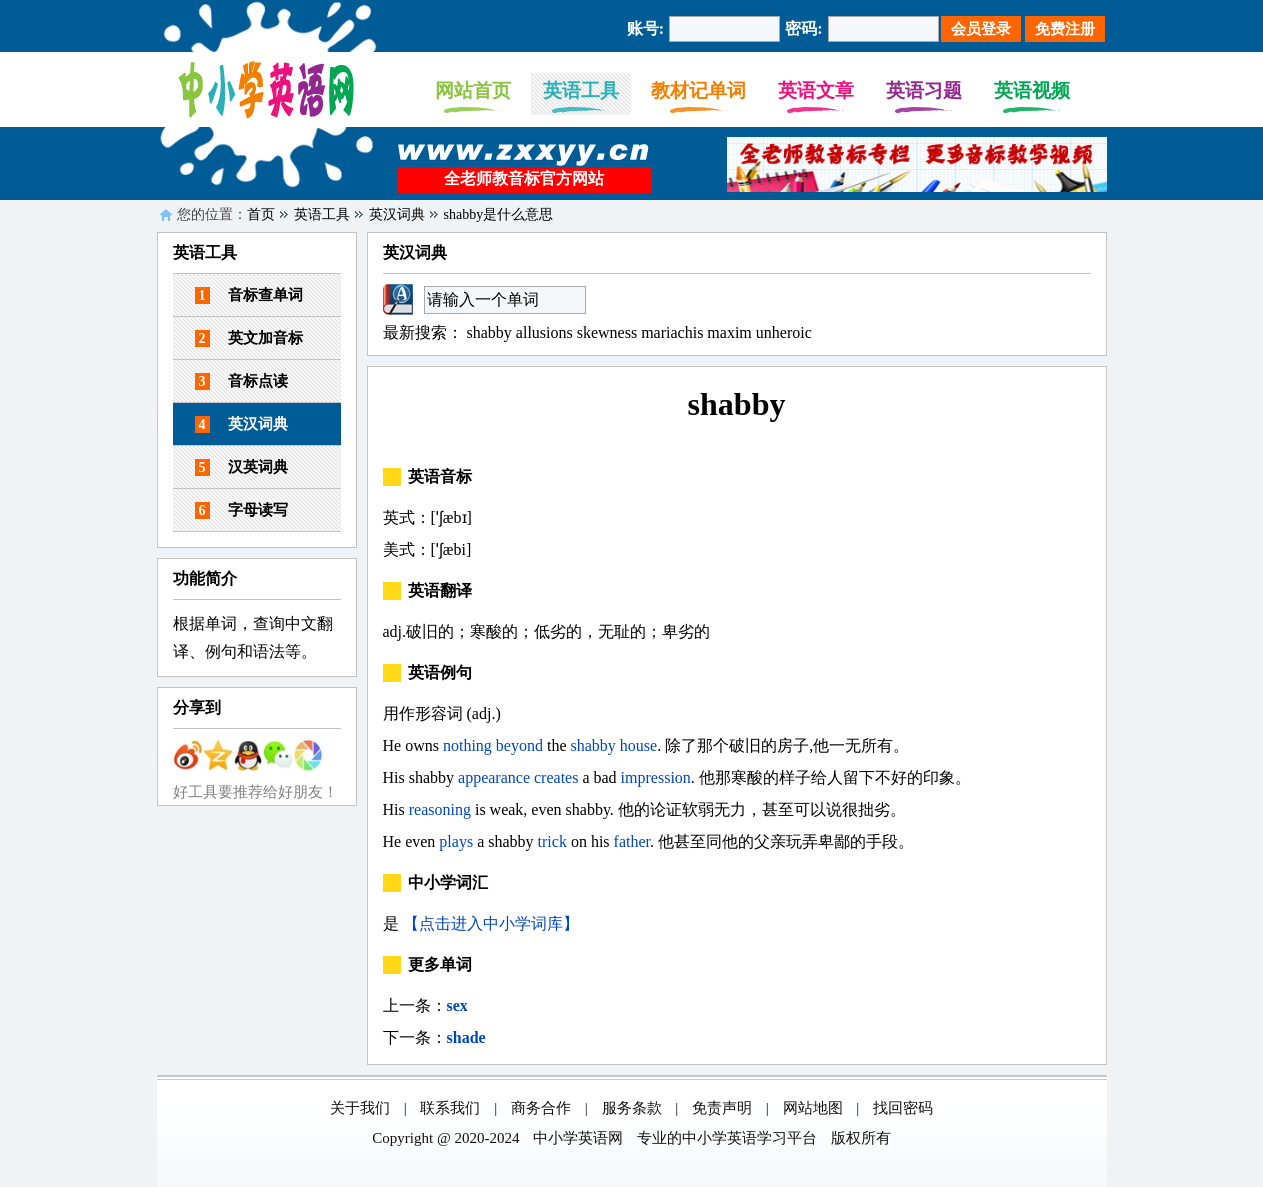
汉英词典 (241, 467)
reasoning (440, 809)
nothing (467, 745)
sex (457, 1005)
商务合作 (541, 1108)
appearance (494, 777)
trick (552, 841)
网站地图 (813, 1108)
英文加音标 (249, 338)
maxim (729, 332)
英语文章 (816, 90)
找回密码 (903, 1108)
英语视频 (1032, 90)
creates (556, 777)
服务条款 (632, 1108)
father (632, 841)
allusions (544, 332)
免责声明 (722, 1108)
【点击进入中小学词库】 (491, 923)
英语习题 (924, 90)
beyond (519, 745)
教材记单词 (698, 90)
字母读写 (241, 510)
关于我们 (360, 1108)
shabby (489, 332)
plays (456, 841)
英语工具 (581, 90)
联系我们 (450, 1108)
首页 (261, 214)
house (638, 745)
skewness (607, 332)
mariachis (672, 332)
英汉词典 (397, 214)
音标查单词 (249, 295)
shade (466, 1037)
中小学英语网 (578, 1138)
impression (656, 777)
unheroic (784, 332)
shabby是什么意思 (499, 214)
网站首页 (473, 90)
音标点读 (241, 381)
